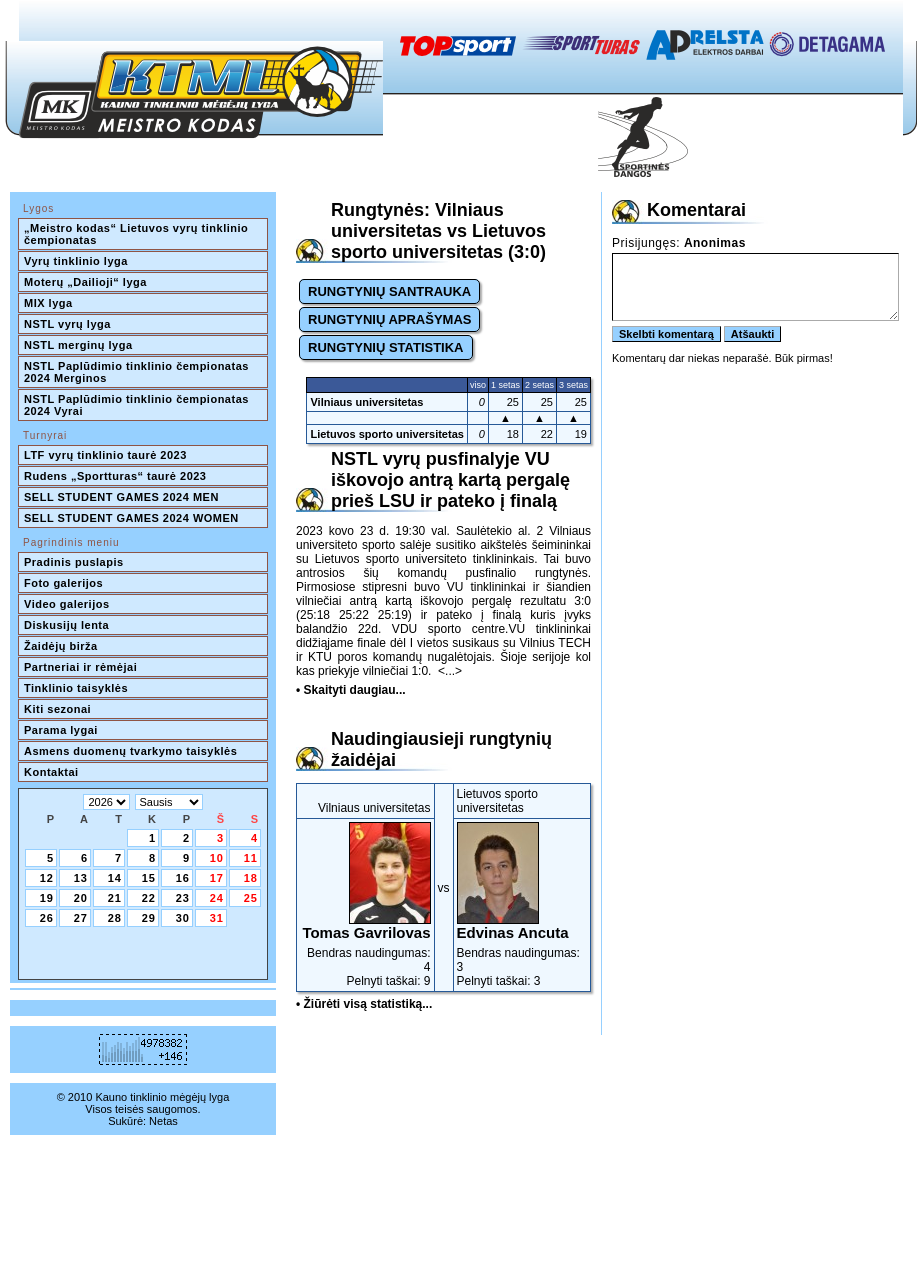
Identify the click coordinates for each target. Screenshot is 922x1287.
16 (183, 878)
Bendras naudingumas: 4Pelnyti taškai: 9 (365, 905)
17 (217, 878)
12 (47, 878)
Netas (163, 1121)
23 (183, 898)
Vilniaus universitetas (366, 402)
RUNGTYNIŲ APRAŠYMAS (389, 319)
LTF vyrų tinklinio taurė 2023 (105, 455)
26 (47, 918)
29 (149, 918)
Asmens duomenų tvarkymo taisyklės (130, 751)
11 (251, 858)
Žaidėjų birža (61, 646)
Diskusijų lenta (66, 625)
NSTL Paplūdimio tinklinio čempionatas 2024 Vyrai (138, 405)
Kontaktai (51, 772)
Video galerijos (67, 604)
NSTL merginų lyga (78, 345)
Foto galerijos (63, 583)
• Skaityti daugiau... (351, 690)
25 (251, 898)
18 (251, 878)
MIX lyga (48, 303)
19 (47, 898)
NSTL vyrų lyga (67, 324)
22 (149, 898)
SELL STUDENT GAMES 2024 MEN (121, 497)
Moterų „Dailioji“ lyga (85, 282)
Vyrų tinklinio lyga (76, 261)
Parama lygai (61, 730)
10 (217, 858)
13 (81, 878)
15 (149, 878)
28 (115, 918)
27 (81, 918)
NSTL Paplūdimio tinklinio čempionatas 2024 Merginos (138, 372)
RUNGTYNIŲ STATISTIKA (386, 347)
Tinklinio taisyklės (76, 688)
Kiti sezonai (57, 709)
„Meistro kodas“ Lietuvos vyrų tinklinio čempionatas (138, 234)
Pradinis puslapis (74, 562)
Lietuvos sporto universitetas (386, 434)
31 (217, 918)
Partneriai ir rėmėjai (80, 667)
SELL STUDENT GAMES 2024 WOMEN (131, 518)
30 (183, 918)
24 (217, 898)
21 (115, 898)
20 (81, 898)
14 (115, 878)
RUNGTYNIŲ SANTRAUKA (389, 291)
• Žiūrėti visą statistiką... (364, 1004)
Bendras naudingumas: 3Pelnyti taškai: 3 (522, 905)
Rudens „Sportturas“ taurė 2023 (115, 476)
